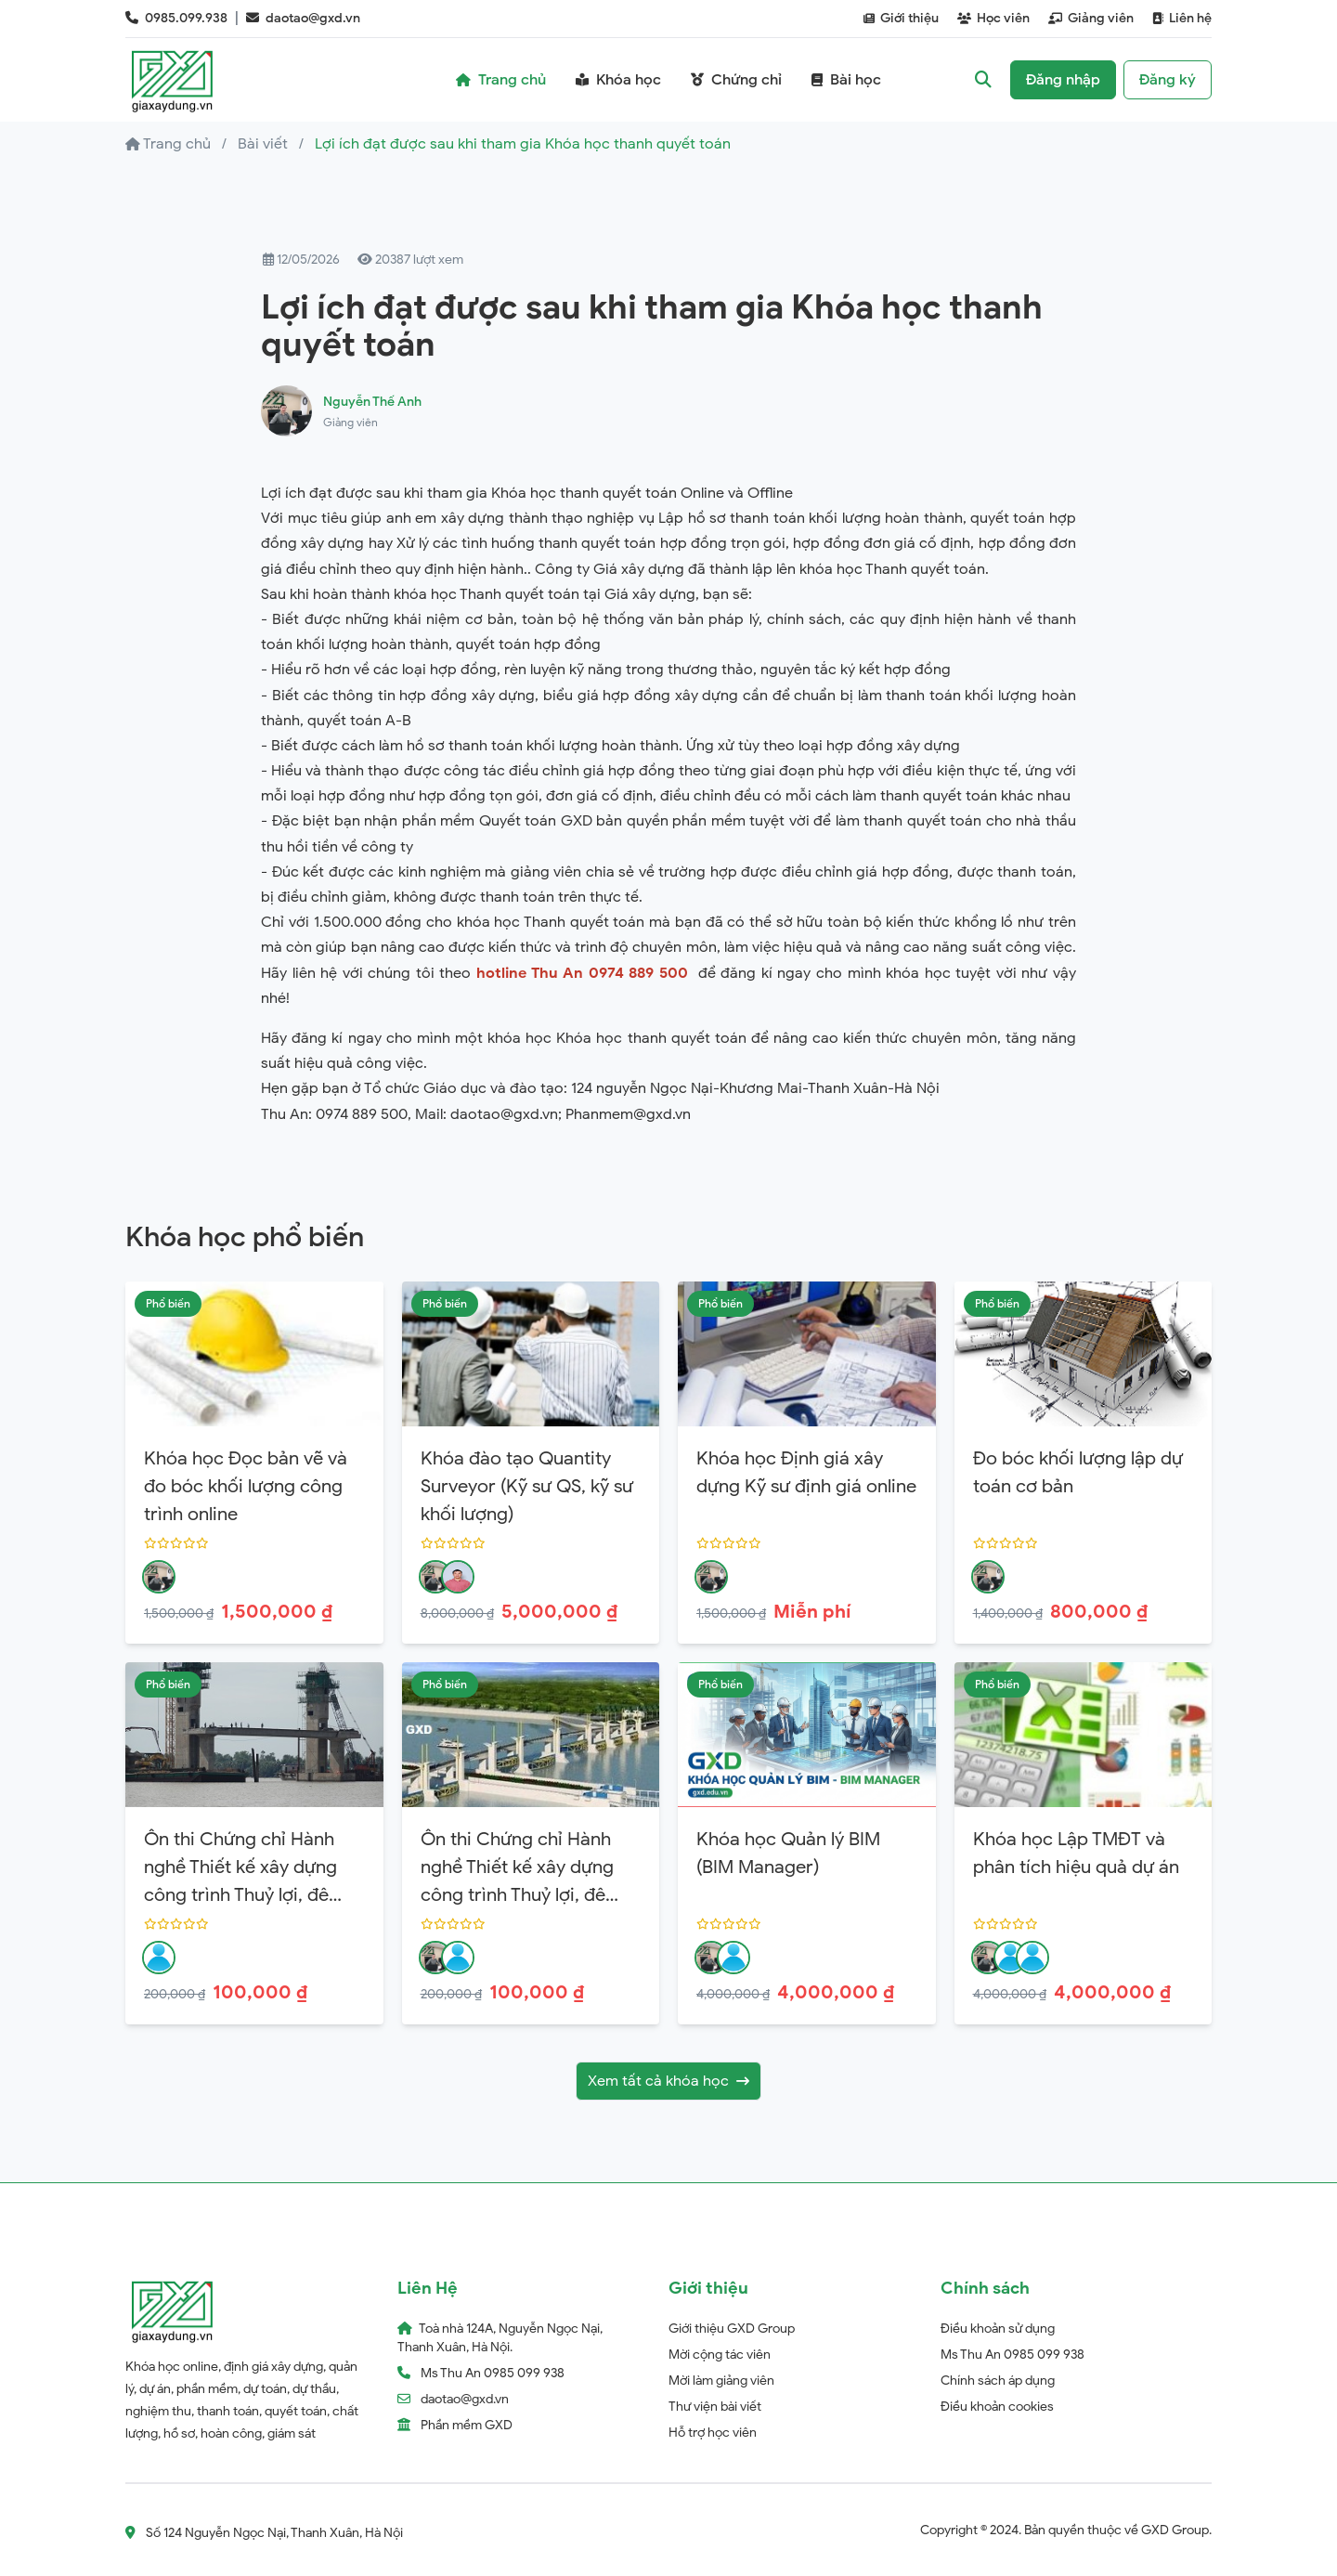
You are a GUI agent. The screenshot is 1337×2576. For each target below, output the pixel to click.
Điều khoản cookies (997, 2406)
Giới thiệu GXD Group (731, 2328)
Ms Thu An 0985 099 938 (1012, 2354)
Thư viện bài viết (714, 2406)
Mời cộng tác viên (719, 2354)
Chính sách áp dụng (998, 2380)
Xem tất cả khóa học (668, 2081)
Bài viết (263, 144)
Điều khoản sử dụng (998, 2328)
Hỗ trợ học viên (712, 2432)
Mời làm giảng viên (721, 2380)
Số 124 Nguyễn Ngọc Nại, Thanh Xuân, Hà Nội (264, 2533)
